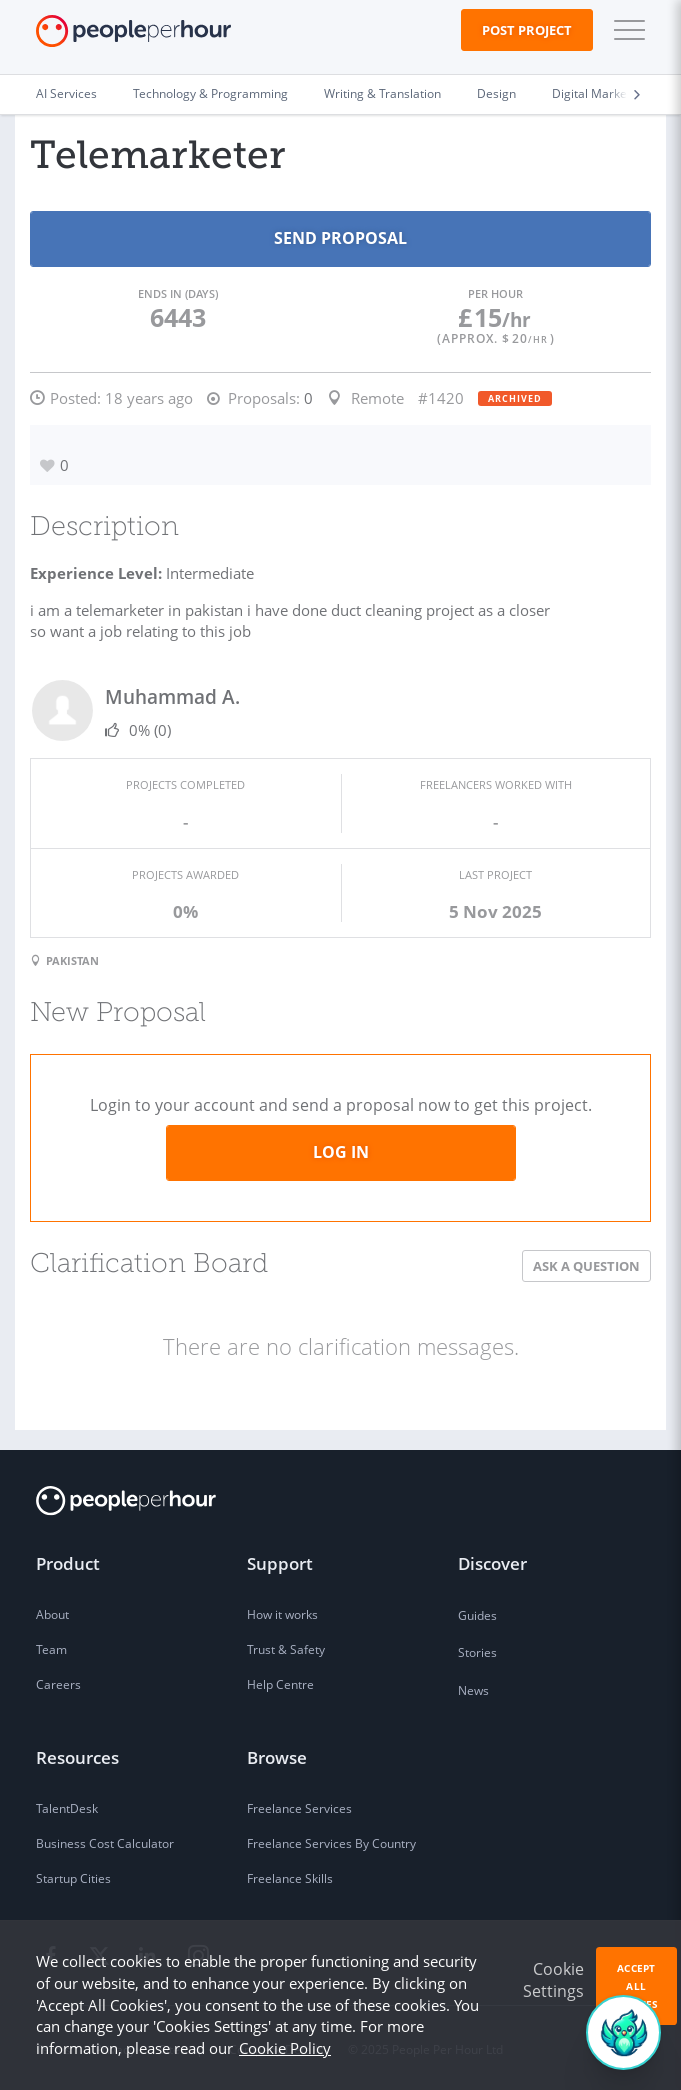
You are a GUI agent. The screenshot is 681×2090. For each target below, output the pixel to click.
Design (496, 93)
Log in (341, 1152)
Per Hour (495, 293)
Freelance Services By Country (331, 1843)
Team (51, 1649)
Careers (58, 1684)
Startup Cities (73, 1878)
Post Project (527, 30)
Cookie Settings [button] (553, 1980)
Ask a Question (586, 1266)
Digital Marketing (600, 93)
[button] (625, 30)
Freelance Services (299, 1808)
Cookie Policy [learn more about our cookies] (285, 2048)
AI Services (66, 93)
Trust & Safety (286, 1649)
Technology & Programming (210, 93)
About (52, 1614)
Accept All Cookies (636, 1986)
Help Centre (280, 1684)
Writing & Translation (382, 93)
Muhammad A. (172, 696)
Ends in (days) (178, 293)
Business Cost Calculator (105, 1843)
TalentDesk (67, 1808)
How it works (282, 1614)
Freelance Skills (290, 1878)
